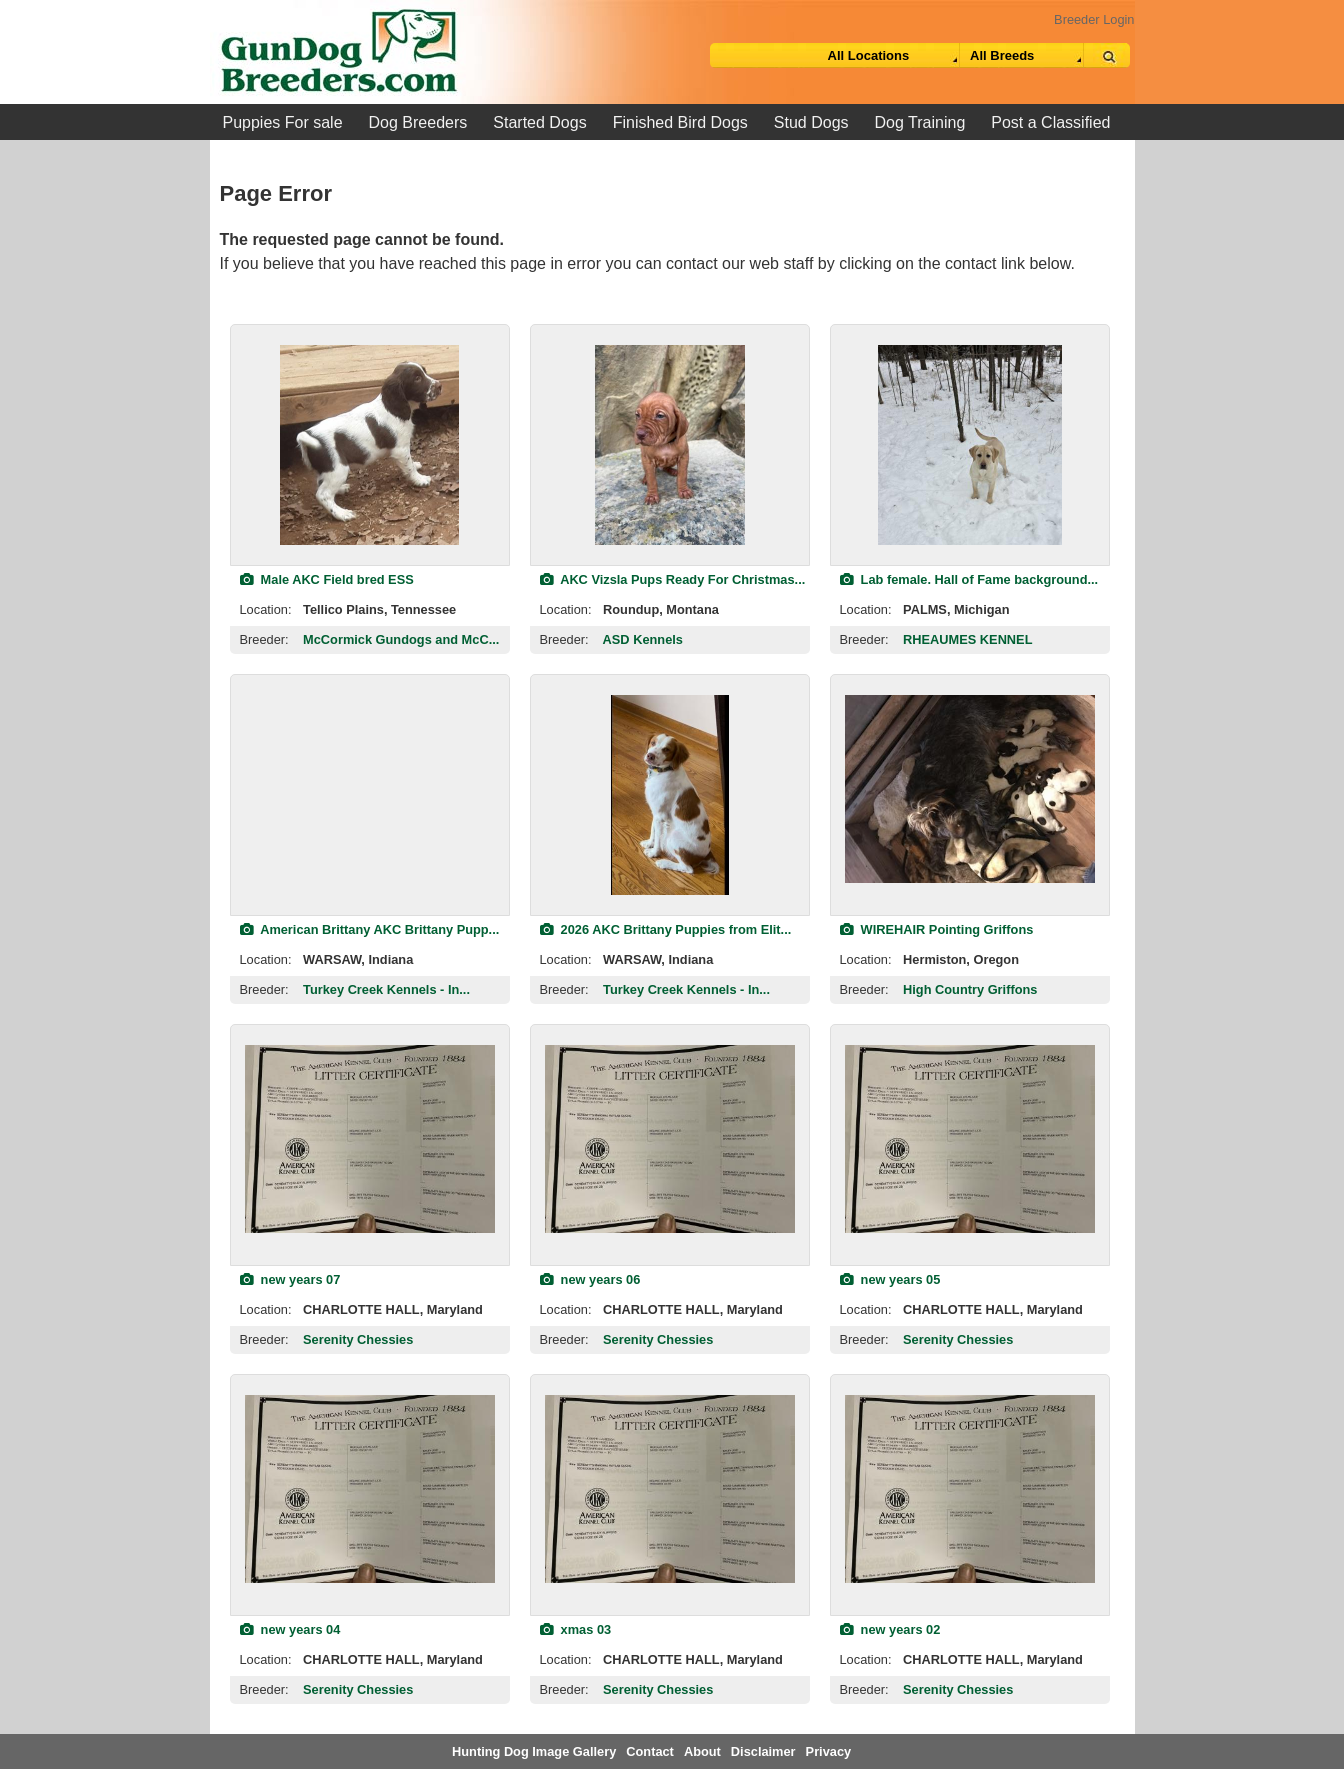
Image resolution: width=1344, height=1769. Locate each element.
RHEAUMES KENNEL (967, 639)
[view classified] (370, 445)
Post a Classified (1050, 122)
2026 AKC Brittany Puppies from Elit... (666, 929)
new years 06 (590, 1279)
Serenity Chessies (358, 1339)
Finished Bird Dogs (680, 122)
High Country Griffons (970, 989)
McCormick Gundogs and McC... (401, 639)
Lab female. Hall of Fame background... (969, 579)
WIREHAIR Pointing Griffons (937, 929)
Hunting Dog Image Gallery (534, 1751)
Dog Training (920, 122)
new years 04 (290, 1629)
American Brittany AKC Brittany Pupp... (370, 929)
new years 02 (890, 1629)
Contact (650, 1751)
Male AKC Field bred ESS (327, 579)
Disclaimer (763, 1751)
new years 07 (290, 1279)
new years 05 (890, 1279)
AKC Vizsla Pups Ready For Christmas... (673, 579)
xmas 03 (576, 1629)
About (702, 1751)
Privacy (829, 1751)
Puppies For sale (283, 122)
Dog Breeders (418, 122)
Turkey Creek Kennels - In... (386, 989)
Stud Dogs (811, 122)
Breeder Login (1094, 19)
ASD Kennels (643, 639)
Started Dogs (539, 122)
